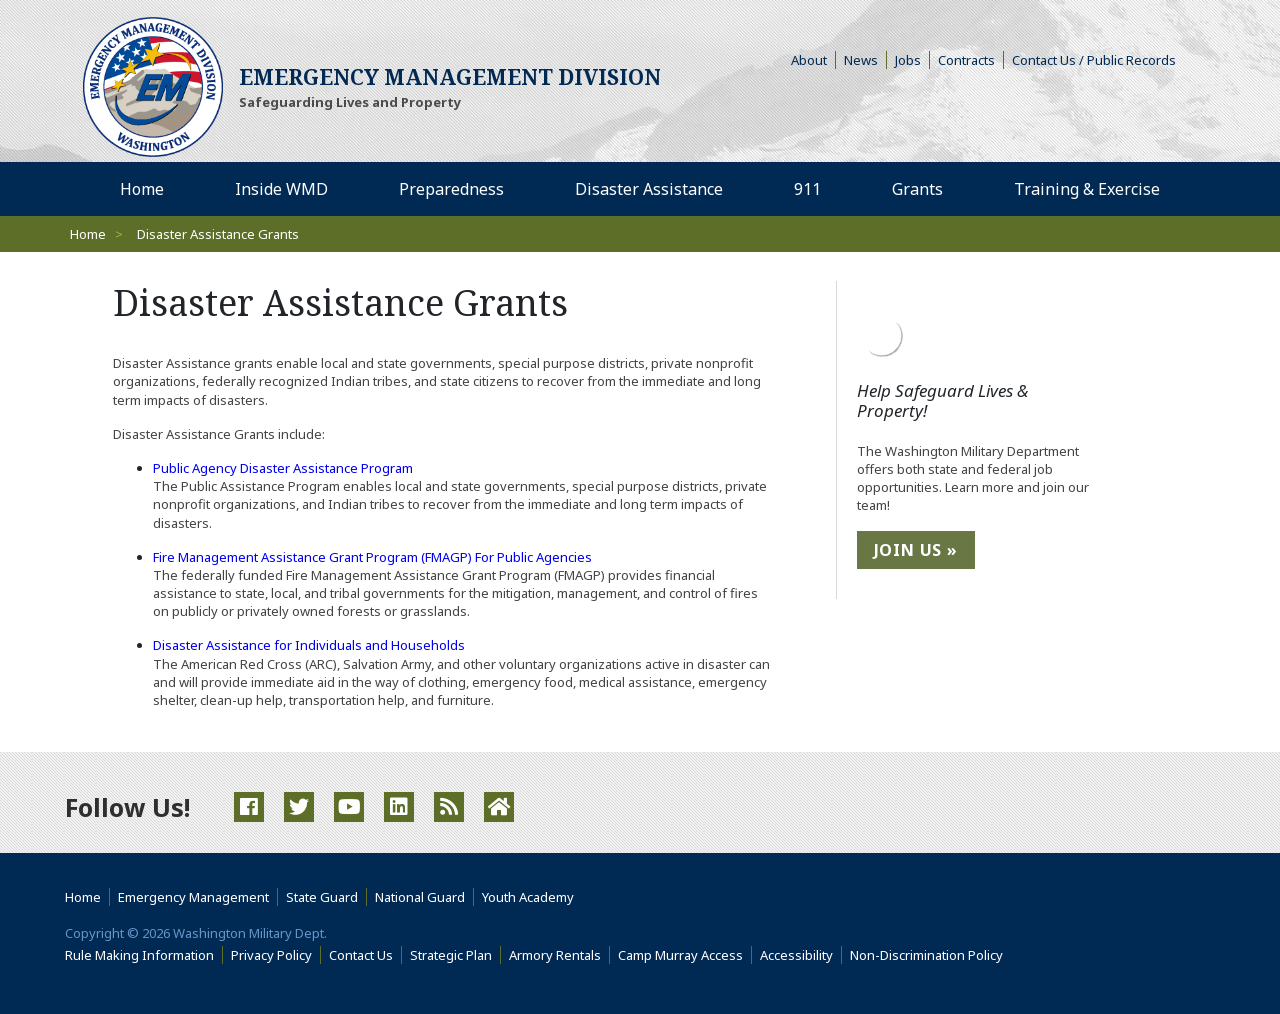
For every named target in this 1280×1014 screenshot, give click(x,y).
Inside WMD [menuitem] (281, 189)
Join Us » (916, 550)
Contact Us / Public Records (1094, 60)
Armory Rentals (555, 955)
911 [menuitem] (807, 189)
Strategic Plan (451, 955)
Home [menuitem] (142, 189)
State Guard (322, 897)
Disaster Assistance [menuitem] (649, 189)
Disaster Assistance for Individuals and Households (309, 645)
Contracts (966, 60)
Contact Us (361, 955)
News (861, 60)
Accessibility (801, 955)
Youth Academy (528, 897)
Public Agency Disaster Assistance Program (283, 468)
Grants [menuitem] (917, 189)
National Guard (420, 897)
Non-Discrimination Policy (930, 955)
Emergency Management (193, 897)
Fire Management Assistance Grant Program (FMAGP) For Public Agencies (372, 557)
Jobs (908, 60)
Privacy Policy (271, 955)
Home (88, 234)
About (813, 60)
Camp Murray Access (685, 955)
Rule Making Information (139, 955)
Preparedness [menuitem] (451, 189)
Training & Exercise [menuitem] (1087, 189)
